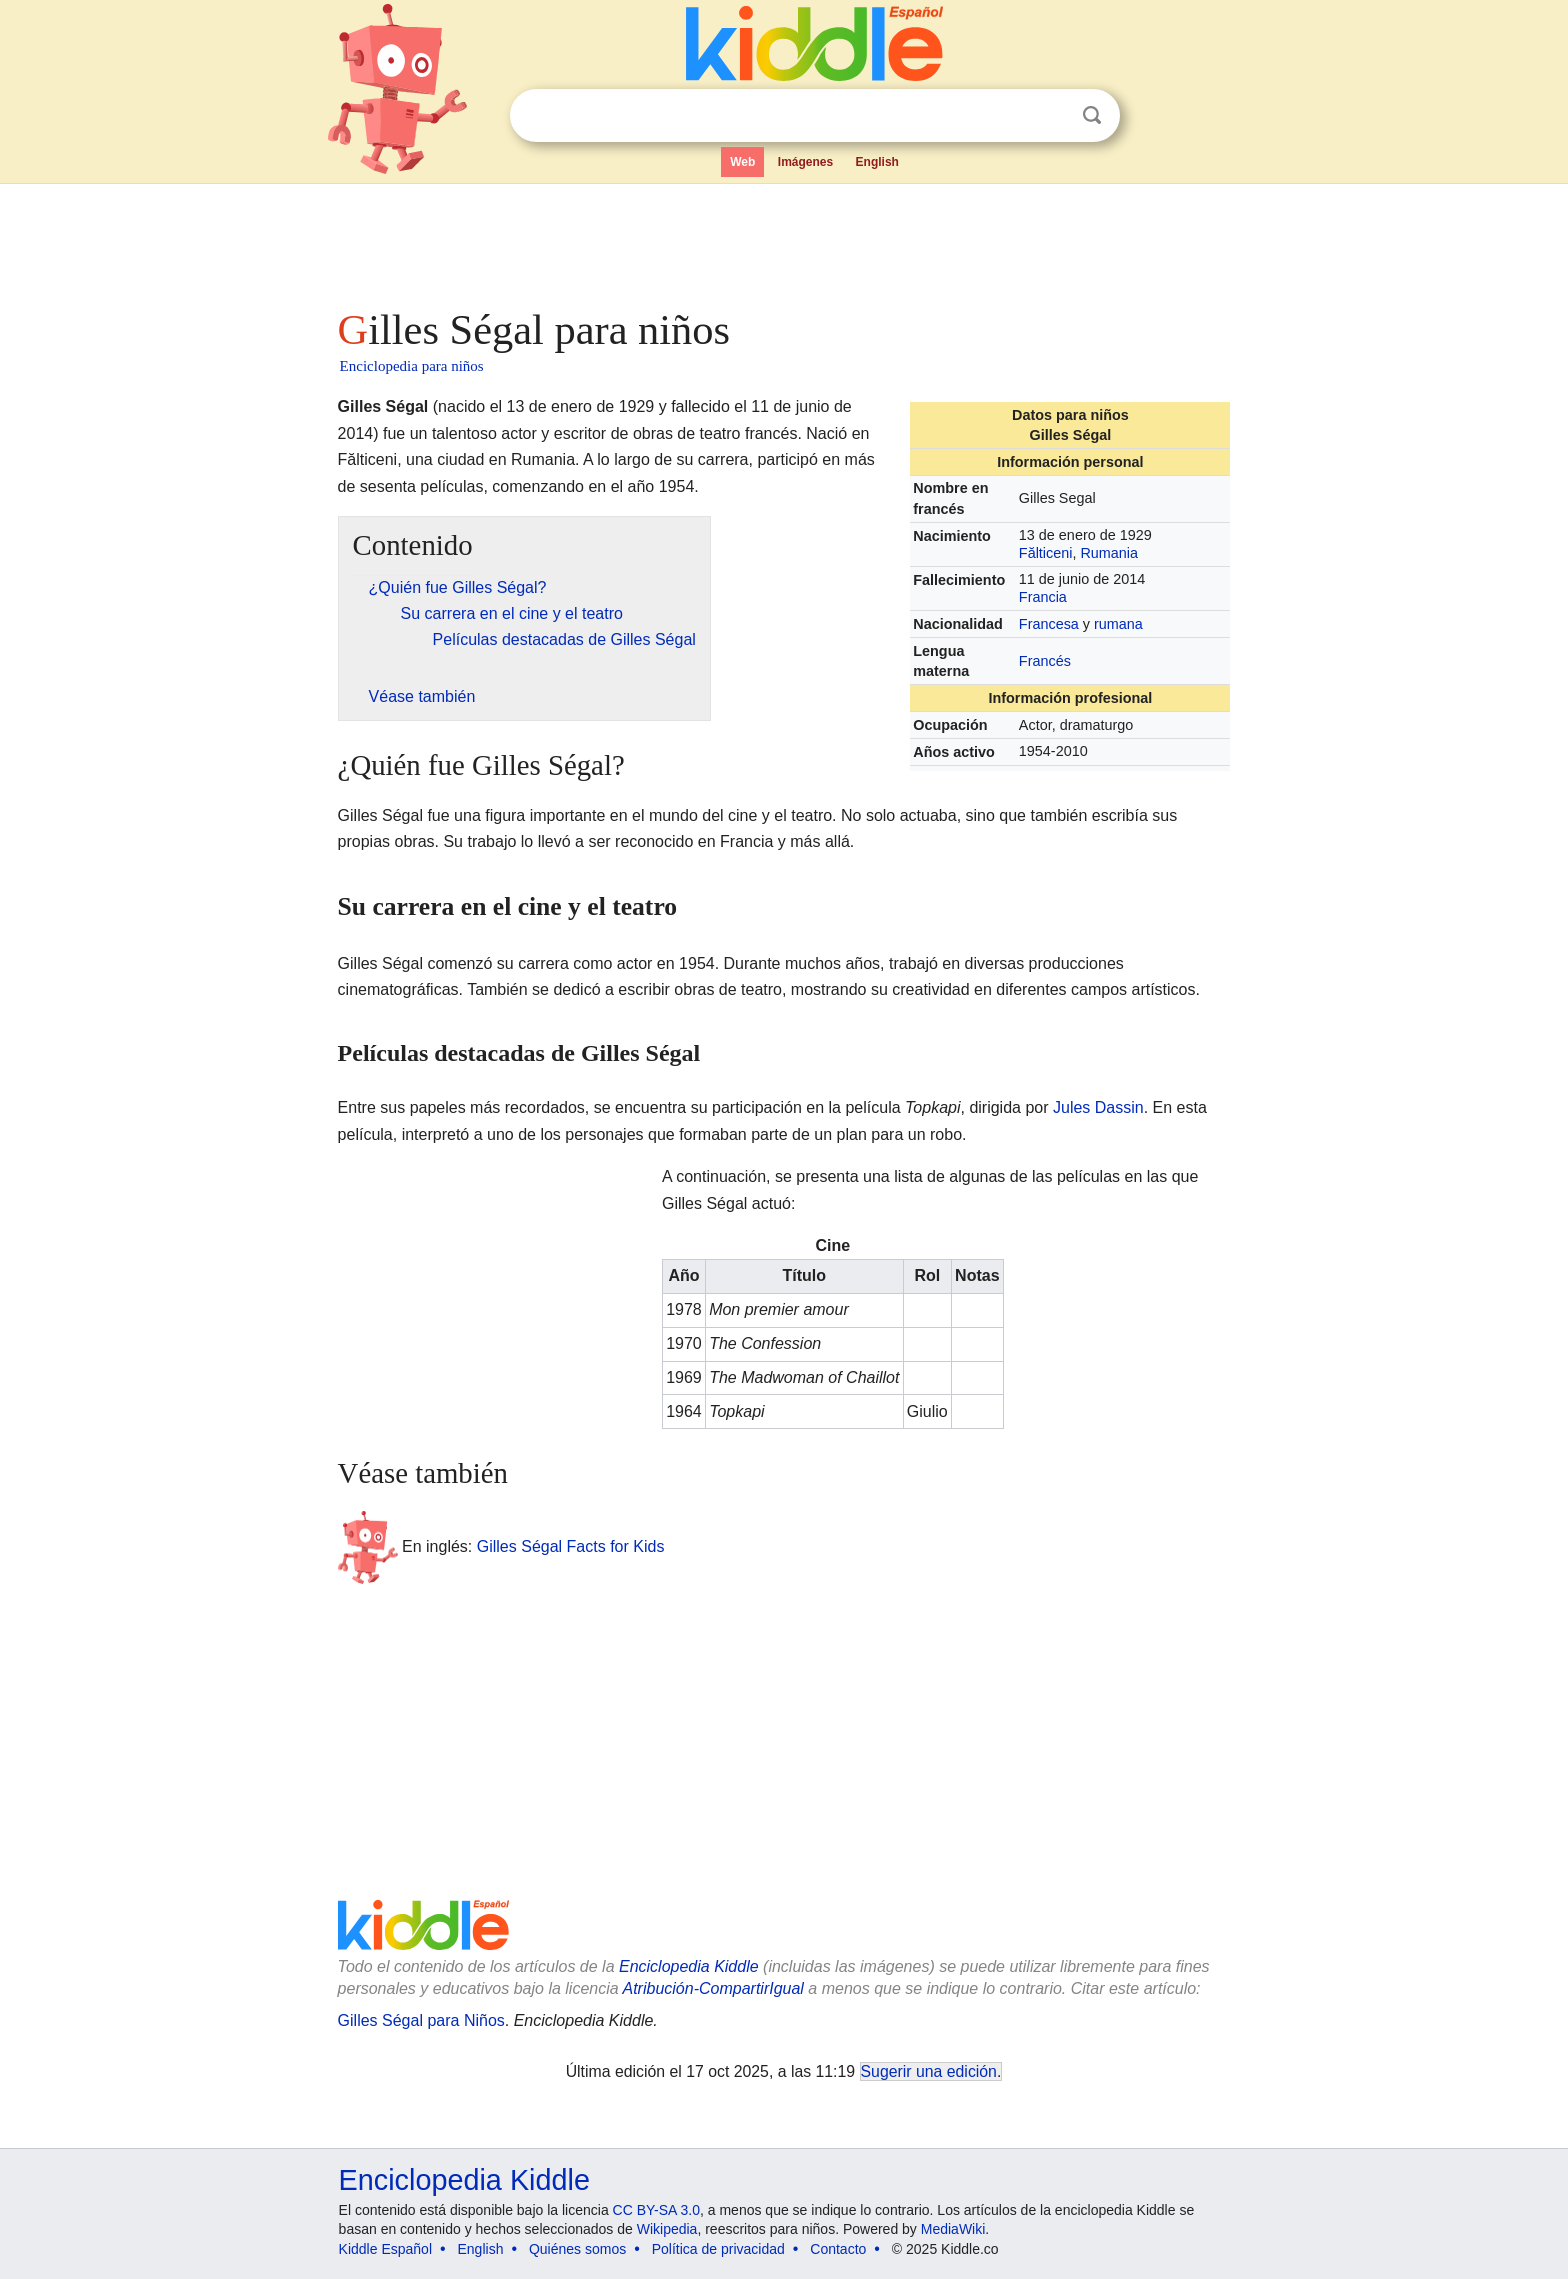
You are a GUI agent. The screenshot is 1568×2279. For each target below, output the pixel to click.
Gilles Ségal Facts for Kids (571, 1545)
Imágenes (805, 162)
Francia (1043, 597)
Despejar (1051, 116)
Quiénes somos (577, 2249)
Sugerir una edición (929, 2071)
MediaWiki (953, 2229)
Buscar (1092, 115)
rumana (1118, 624)
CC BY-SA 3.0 (656, 2210)
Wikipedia (667, 2229)
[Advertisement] (783, 240)
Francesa (1049, 624)
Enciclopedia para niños (412, 366)
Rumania (1109, 553)
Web (742, 162)
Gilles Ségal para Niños (421, 2020)
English (877, 162)
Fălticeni (1046, 553)
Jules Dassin (1098, 1107)
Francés (1045, 661)
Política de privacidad (718, 2249)
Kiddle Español (385, 2249)
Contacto (838, 2249)
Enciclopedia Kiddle (689, 1966)
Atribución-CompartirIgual (713, 1988)
